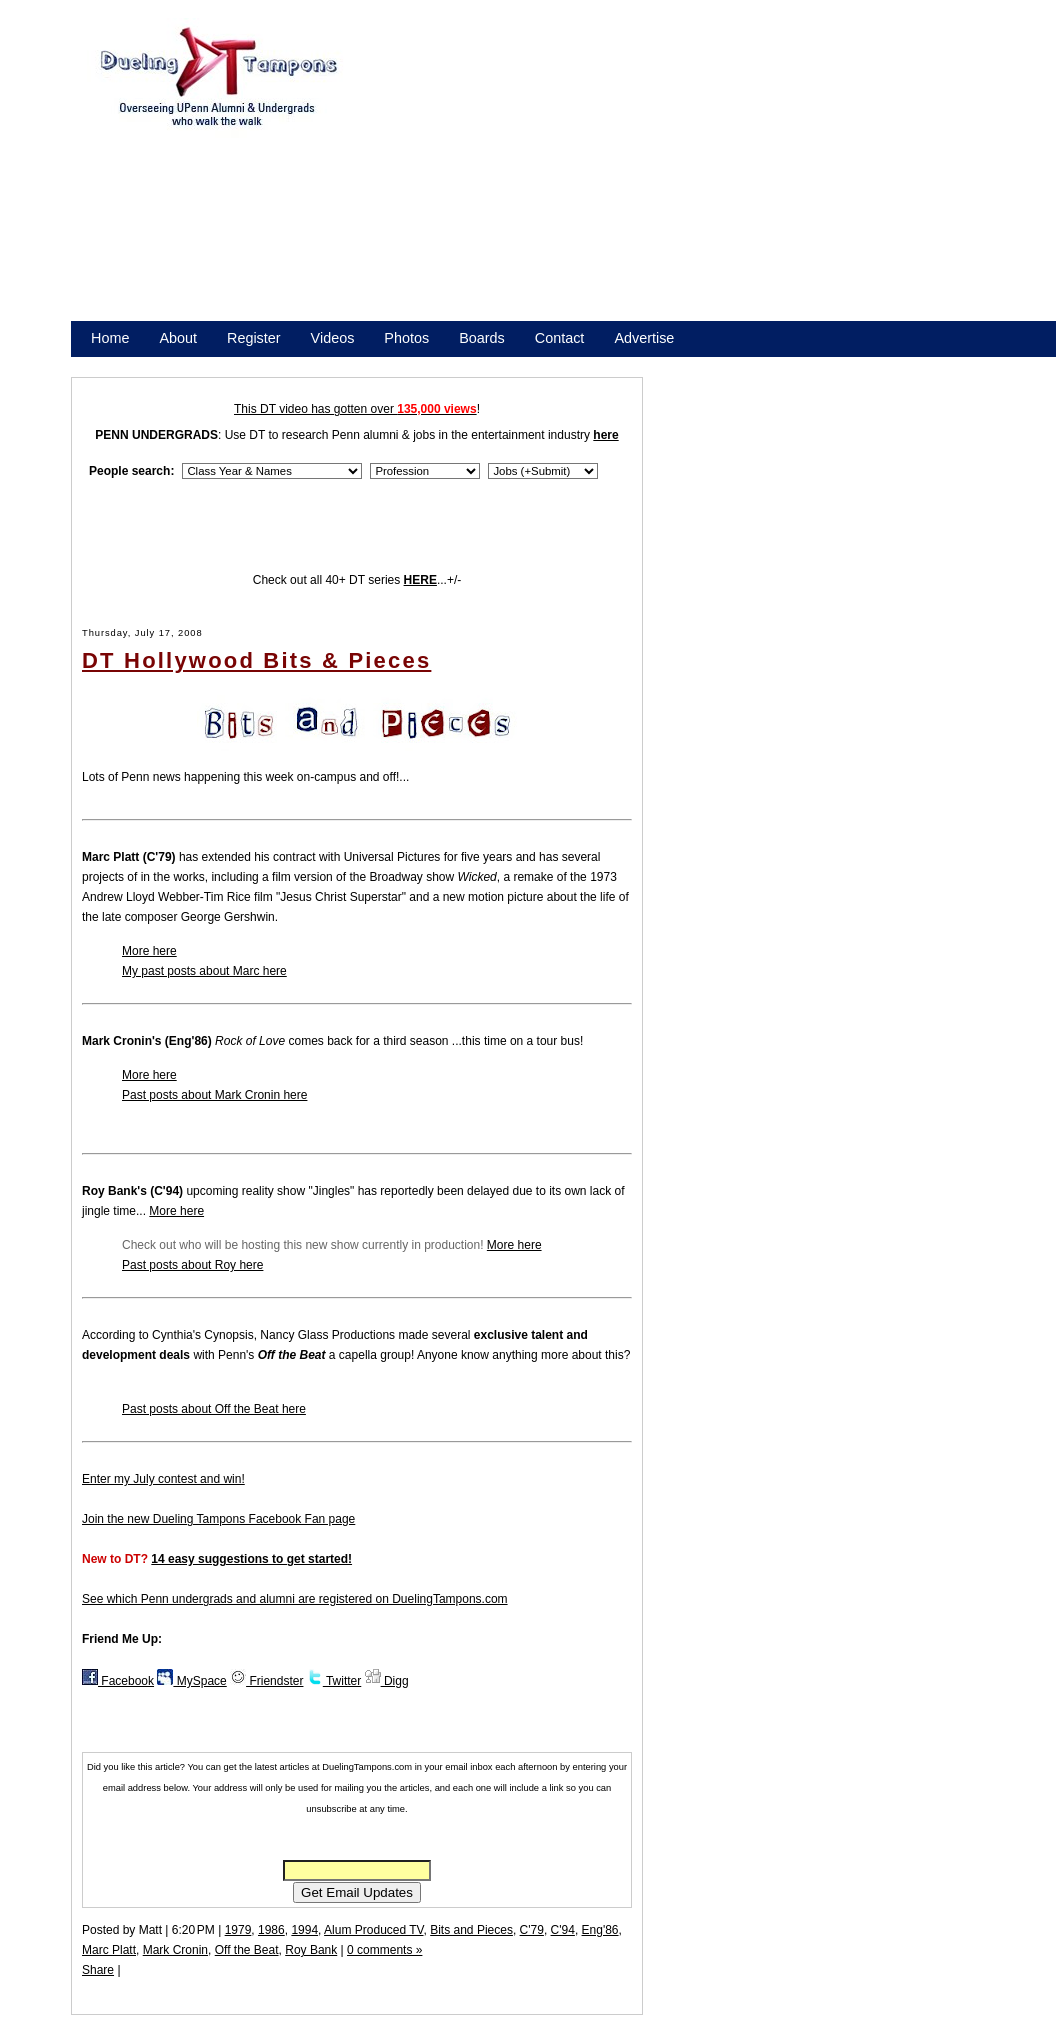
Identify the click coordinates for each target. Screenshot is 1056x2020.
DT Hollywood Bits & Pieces (256, 660)
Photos (406, 338)
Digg (387, 1681)
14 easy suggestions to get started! (251, 1559)
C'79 (532, 1930)
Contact (560, 338)
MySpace (191, 1681)
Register (254, 338)
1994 (304, 1930)
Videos (333, 338)
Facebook (118, 1681)
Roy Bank (311, 1950)
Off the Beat (247, 1950)
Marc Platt (109, 1950)
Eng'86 (600, 1930)
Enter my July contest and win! (163, 1479)
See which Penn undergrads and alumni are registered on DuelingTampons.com (295, 1599)
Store (108, 364)
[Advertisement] (590, 178)
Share (98, 1970)
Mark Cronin (175, 1950)
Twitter (334, 1681)
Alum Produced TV (373, 1930)
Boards (482, 338)
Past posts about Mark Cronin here (214, 1095)
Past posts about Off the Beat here (214, 1409)
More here (149, 951)
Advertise (644, 338)
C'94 (563, 1930)
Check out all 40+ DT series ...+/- (357, 580)
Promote (182, 364)
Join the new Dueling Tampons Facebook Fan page (218, 1519)
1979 (238, 1930)
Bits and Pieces (471, 1930)
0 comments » (384, 1950)
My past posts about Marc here (204, 971)
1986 (271, 1930)
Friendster (266, 1681)
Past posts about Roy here (192, 1265)
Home (110, 338)
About (178, 338)
